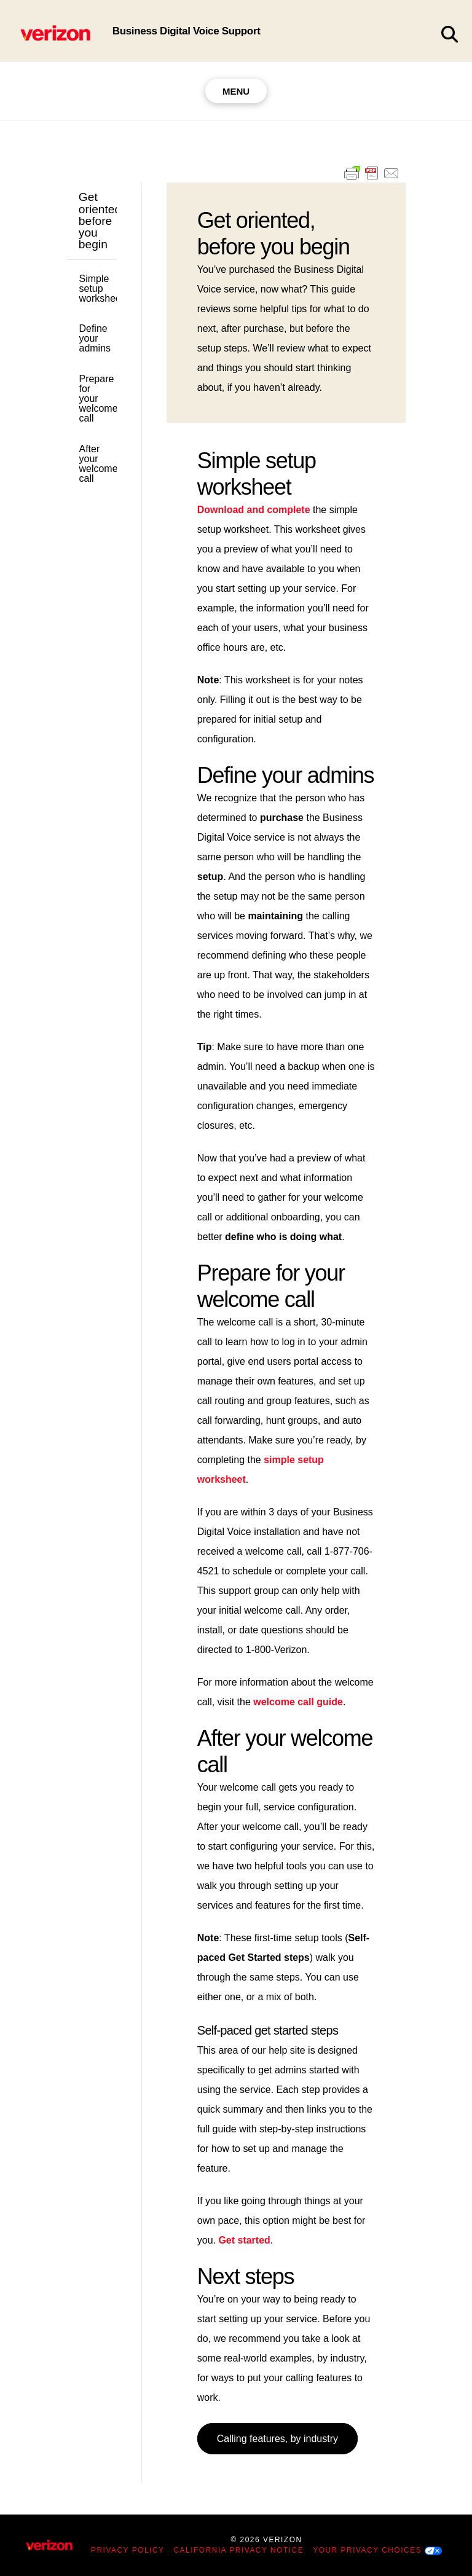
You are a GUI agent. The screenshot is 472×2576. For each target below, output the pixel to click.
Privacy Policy (128, 2550)
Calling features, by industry (277, 2438)
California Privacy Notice (239, 2550)
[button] (449, 35)
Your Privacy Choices (367, 2550)
